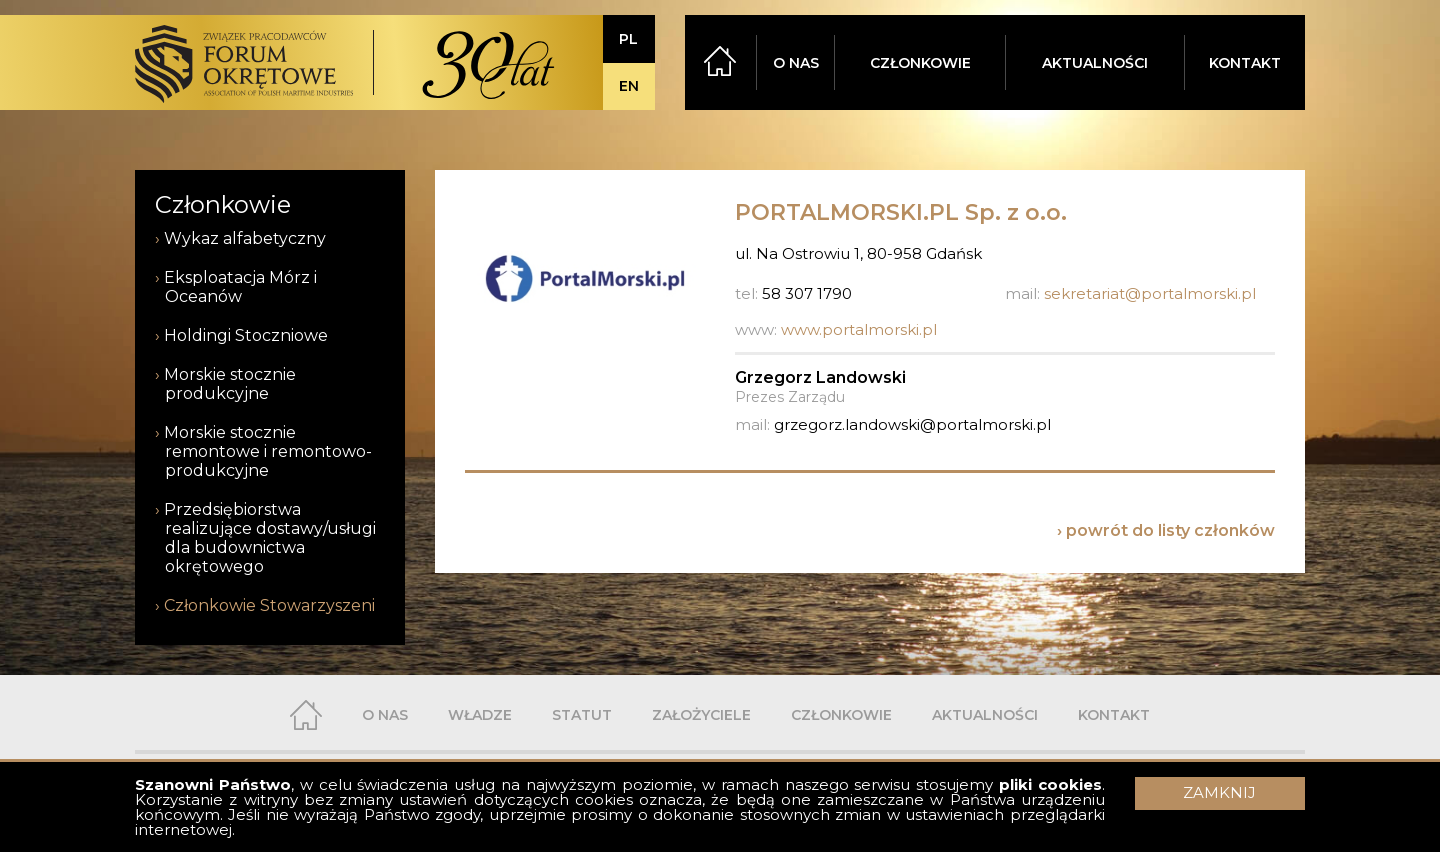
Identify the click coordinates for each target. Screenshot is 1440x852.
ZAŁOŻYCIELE (701, 715)
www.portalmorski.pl (859, 329)
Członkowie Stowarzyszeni (269, 605)
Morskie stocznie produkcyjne (230, 384)
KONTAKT (1245, 63)
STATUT (582, 715)
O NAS (796, 63)
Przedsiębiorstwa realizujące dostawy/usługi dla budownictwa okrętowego (270, 538)
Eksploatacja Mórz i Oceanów (240, 287)
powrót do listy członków (1170, 530)
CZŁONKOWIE (920, 63)
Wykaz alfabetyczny (245, 238)
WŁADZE (480, 715)
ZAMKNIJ (1219, 792)
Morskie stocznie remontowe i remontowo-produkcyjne (268, 451)
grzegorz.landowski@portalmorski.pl (912, 424)
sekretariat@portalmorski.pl (1150, 293)
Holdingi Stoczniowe (246, 335)
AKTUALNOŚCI (1095, 63)
